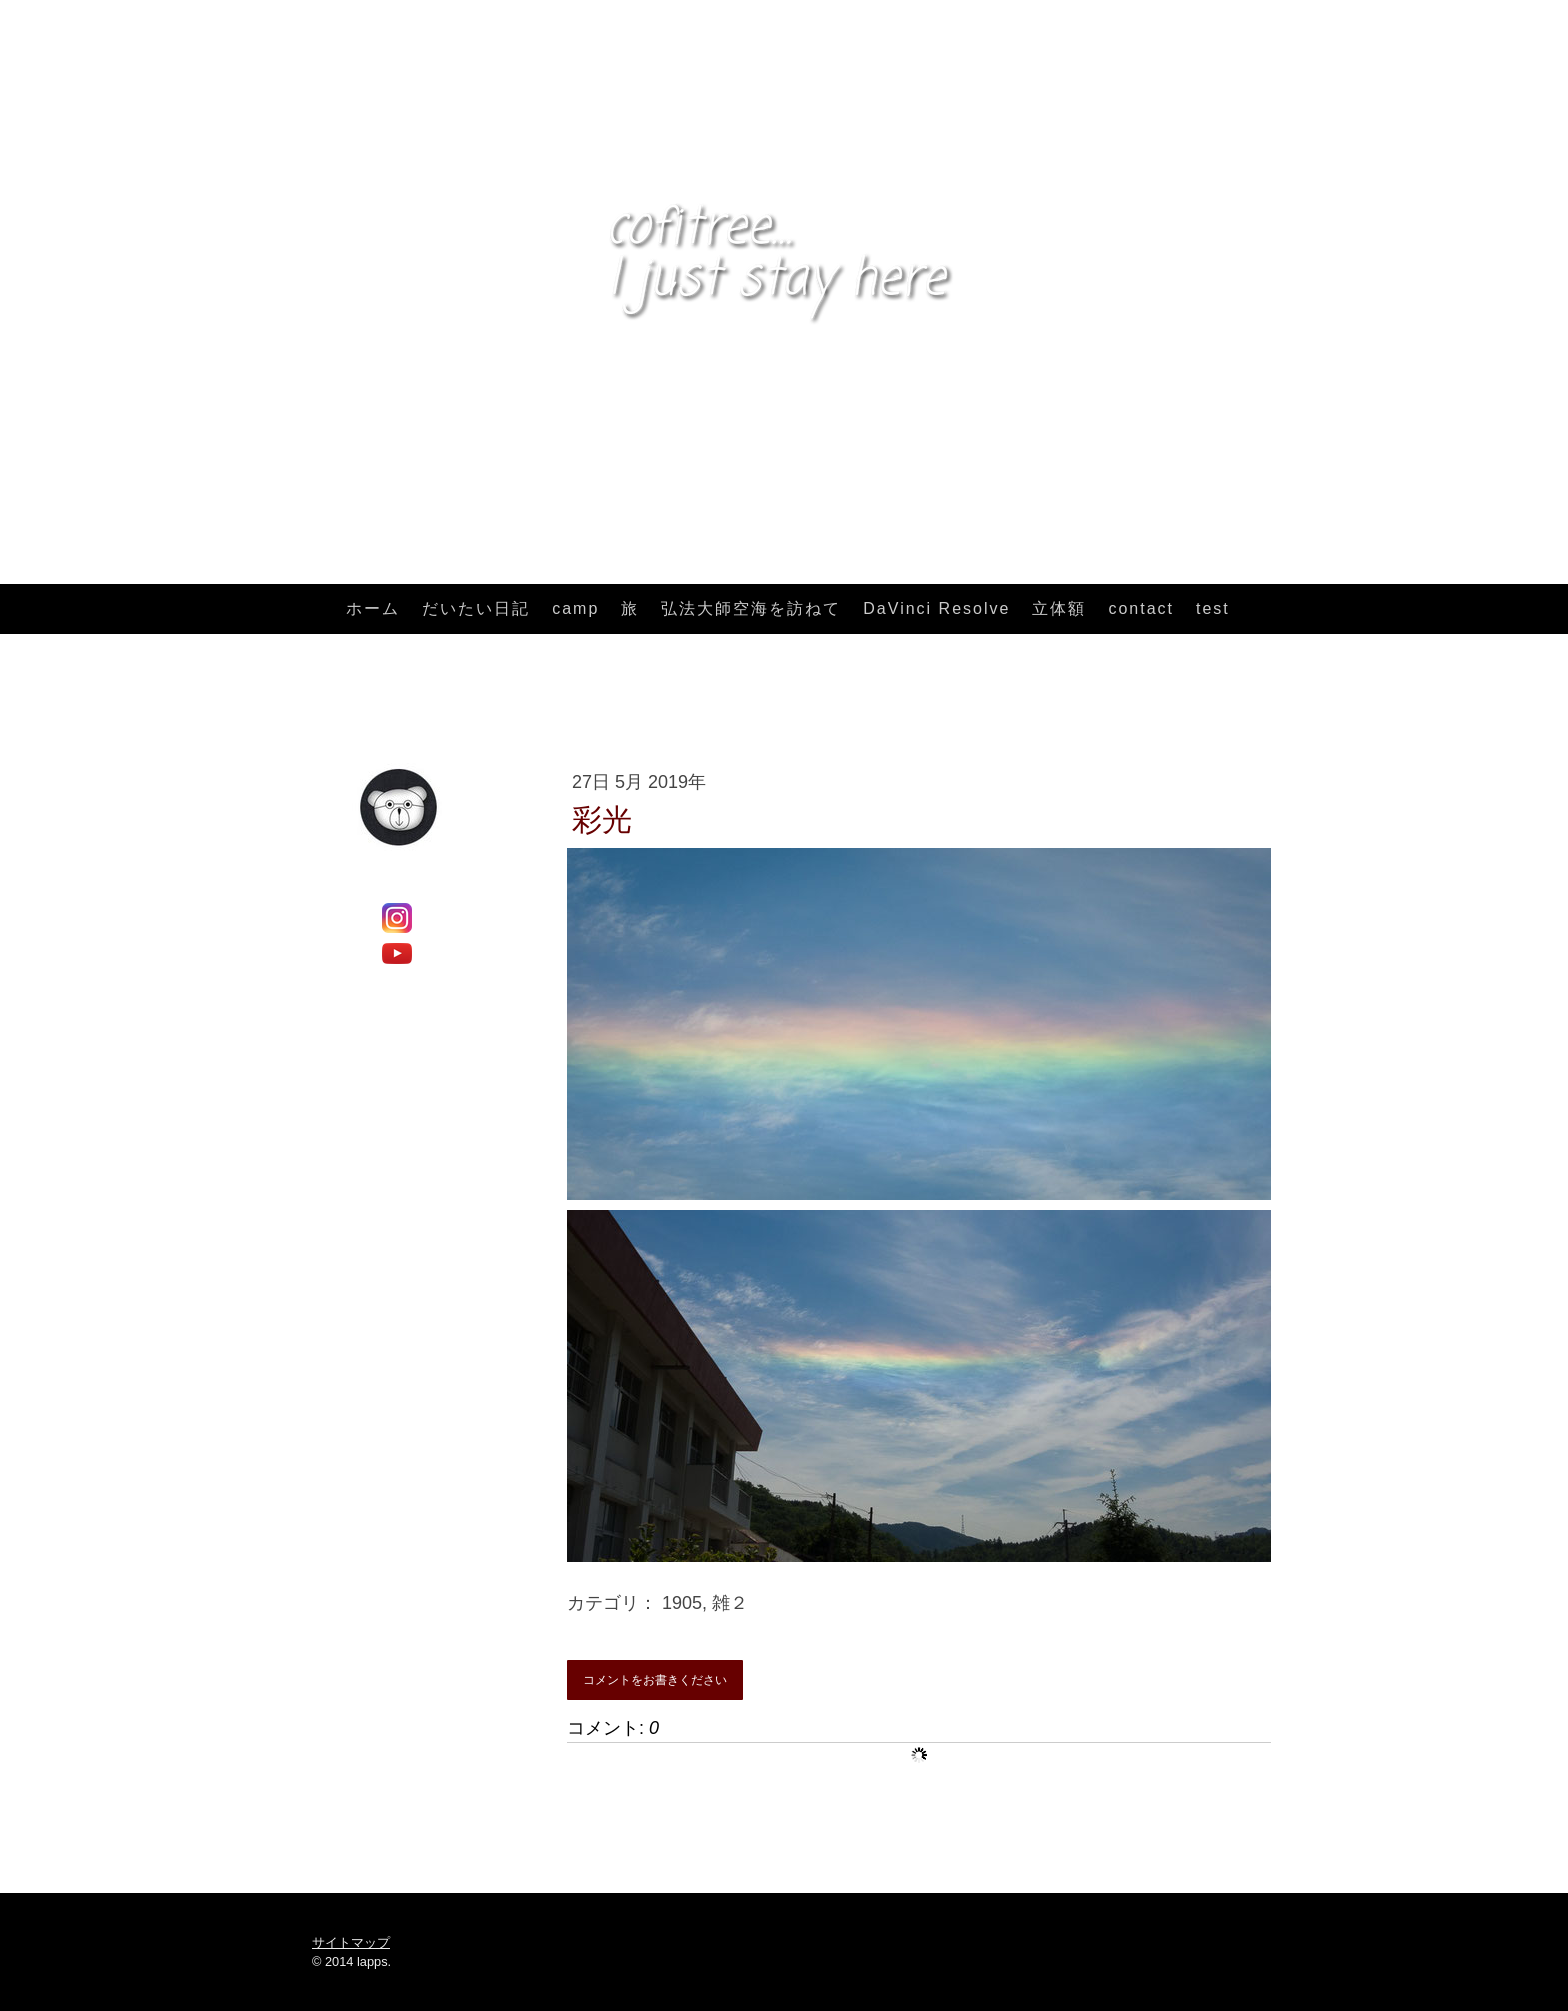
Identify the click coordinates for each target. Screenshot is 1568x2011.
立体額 (1059, 608)
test (1213, 608)
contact (1141, 608)
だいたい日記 (476, 608)
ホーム (373, 608)
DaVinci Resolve (936, 608)
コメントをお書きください (655, 1680)
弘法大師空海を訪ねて (751, 608)
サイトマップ (351, 1942)
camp (575, 608)
